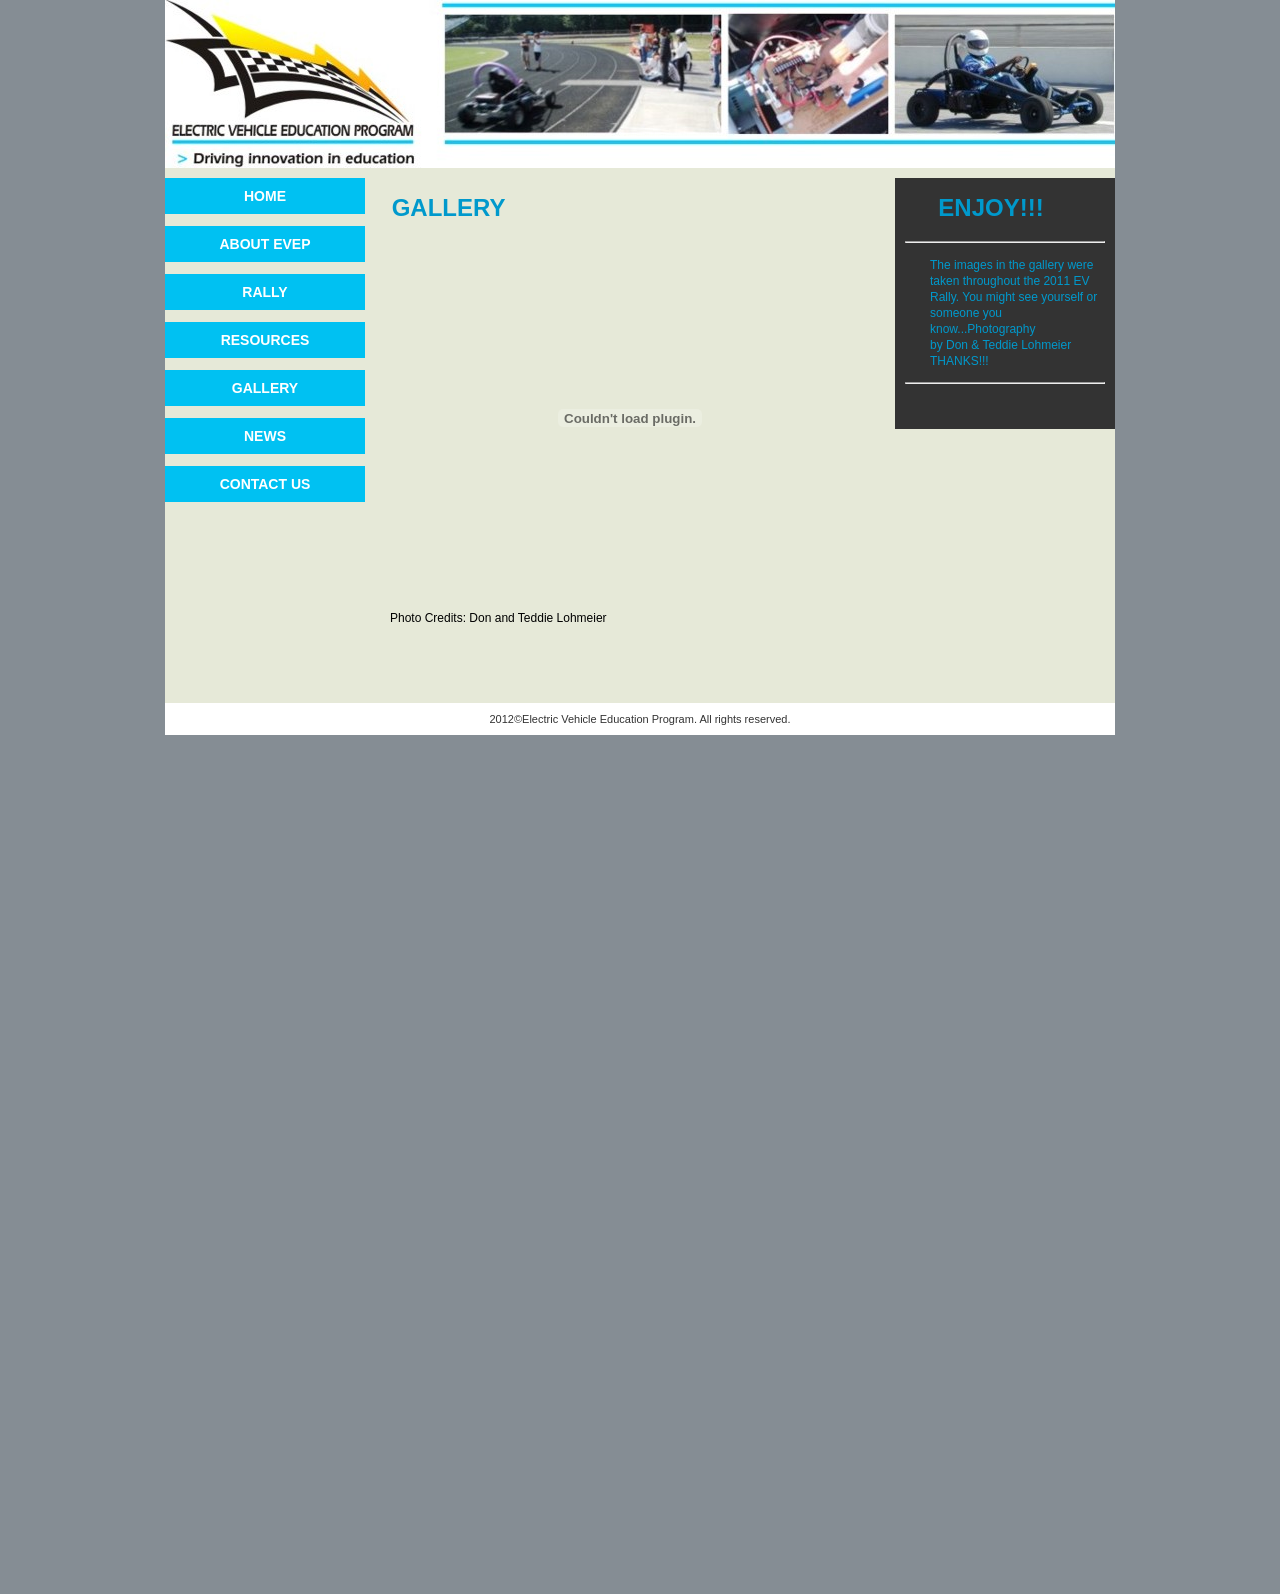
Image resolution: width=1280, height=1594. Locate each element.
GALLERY (265, 388)
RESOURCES (265, 340)
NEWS (265, 436)
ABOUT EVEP (264, 244)
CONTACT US (265, 484)
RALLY (264, 292)
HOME (265, 196)
